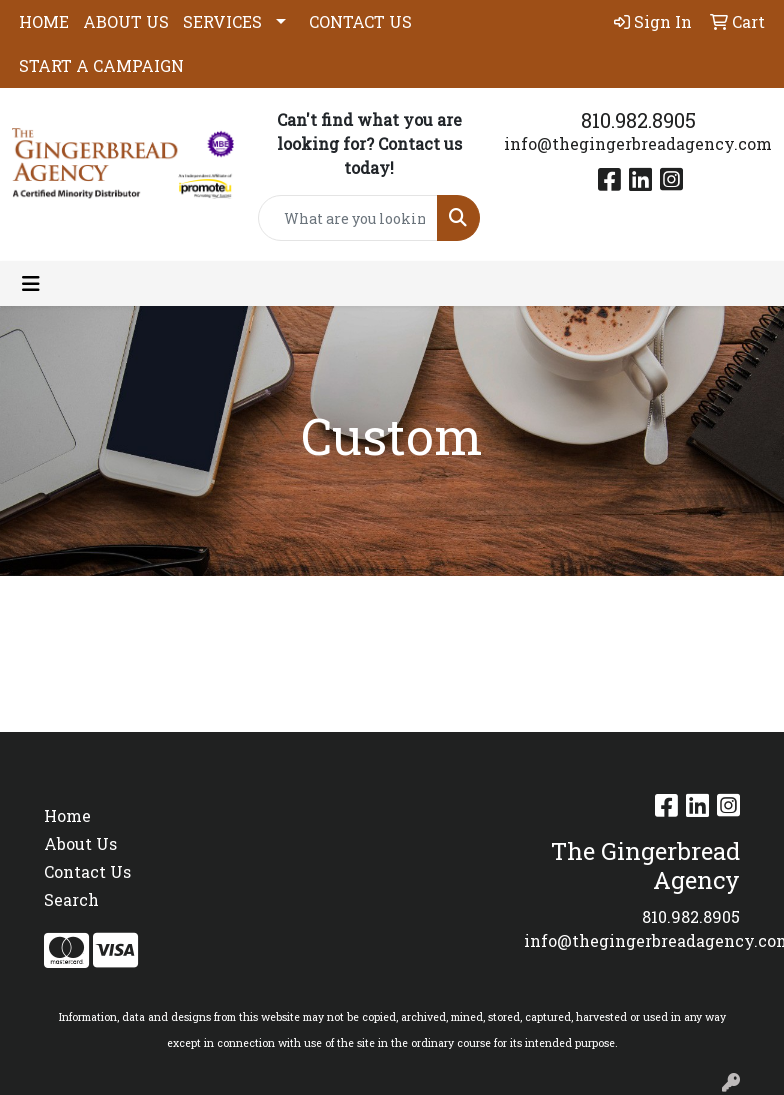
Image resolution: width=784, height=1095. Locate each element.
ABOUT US (126, 21)
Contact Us (87, 871)
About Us (80, 843)
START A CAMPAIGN (101, 65)
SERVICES (222, 21)
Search (71, 899)
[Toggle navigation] (31, 283)
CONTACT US (360, 21)
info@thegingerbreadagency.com (638, 143)
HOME (44, 21)
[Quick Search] (348, 218)
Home (67, 815)
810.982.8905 (638, 120)
